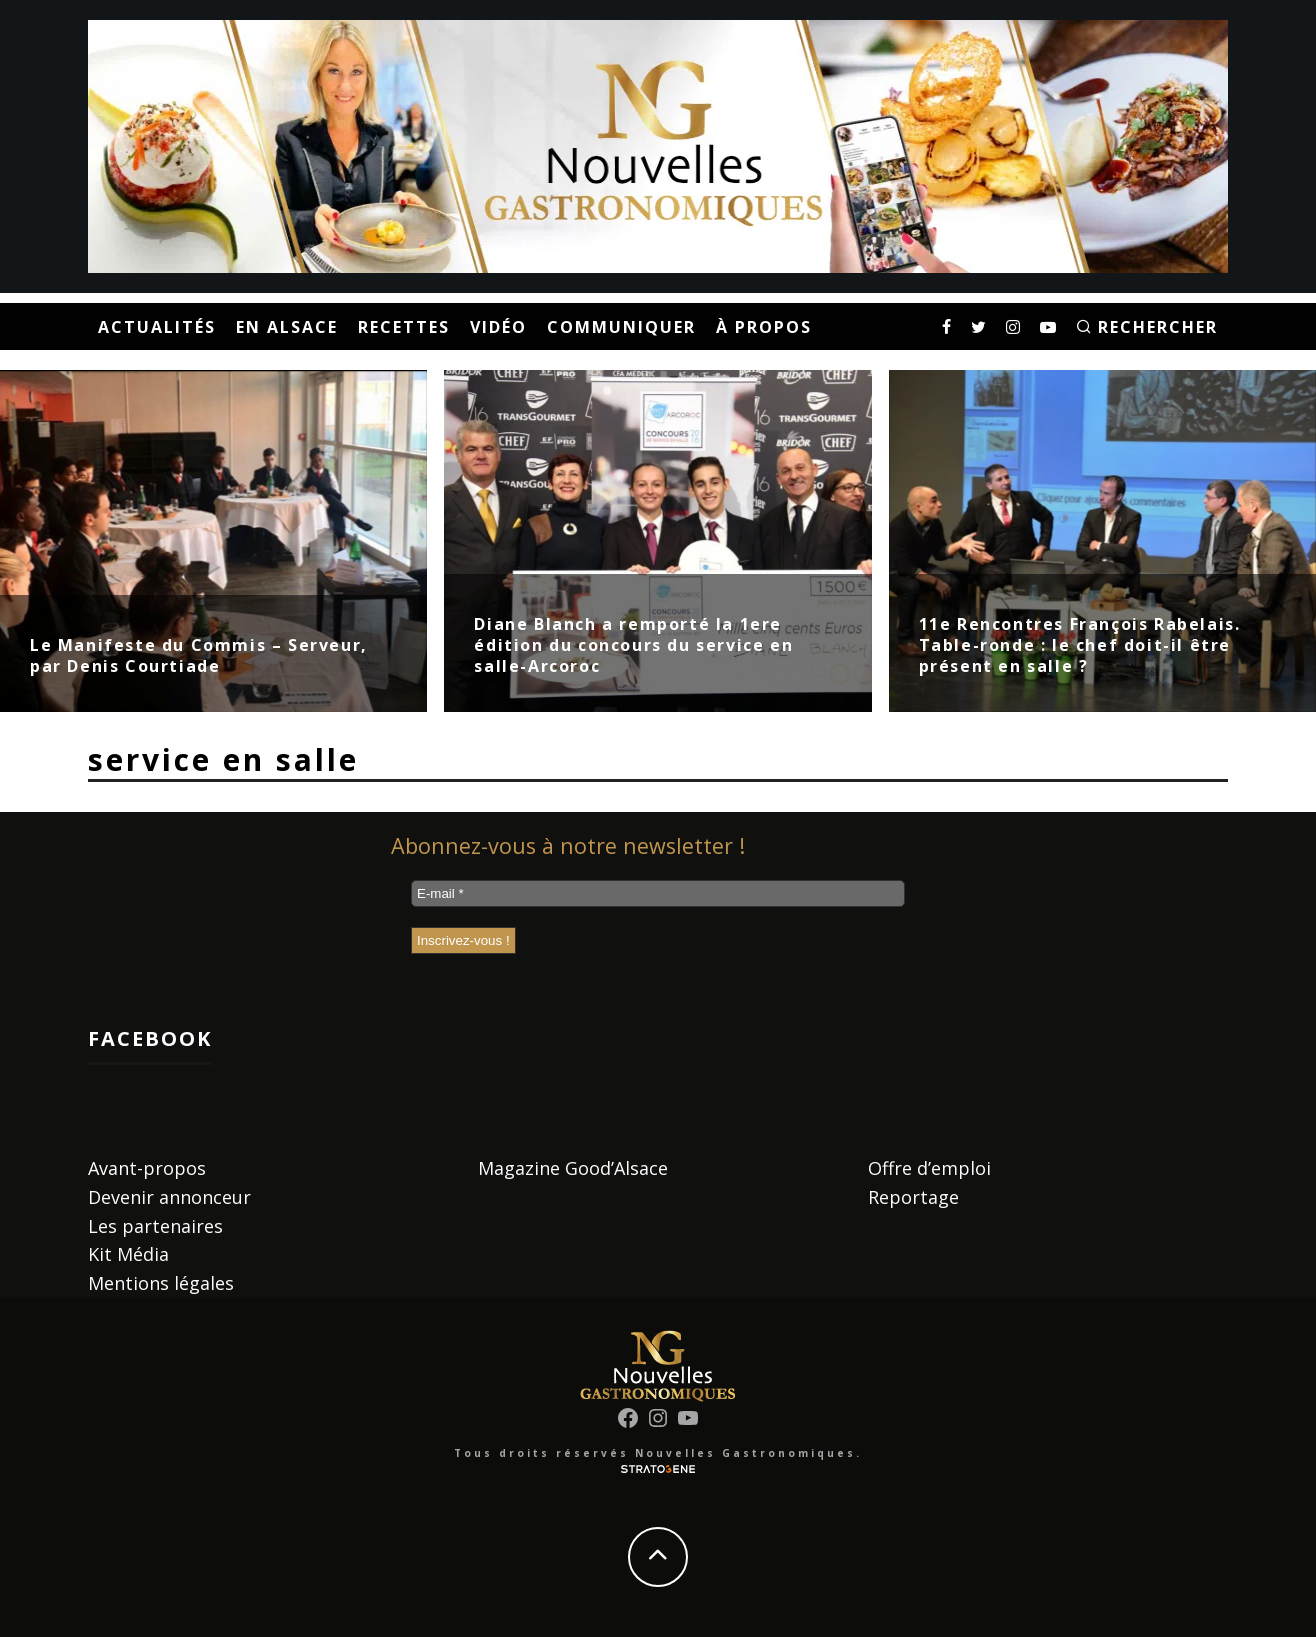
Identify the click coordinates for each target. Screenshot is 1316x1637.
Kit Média (128, 1254)
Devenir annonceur (169, 1197)
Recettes (404, 327)
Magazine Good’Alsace (573, 1168)
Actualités (157, 327)
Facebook (150, 1038)
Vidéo (498, 327)
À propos (764, 327)
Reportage (913, 1197)
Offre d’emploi (929, 1168)
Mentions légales (161, 1283)
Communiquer (621, 327)
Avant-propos (147, 1168)
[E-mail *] (658, 893)
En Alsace (287, 327)
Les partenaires (155, 1226)
